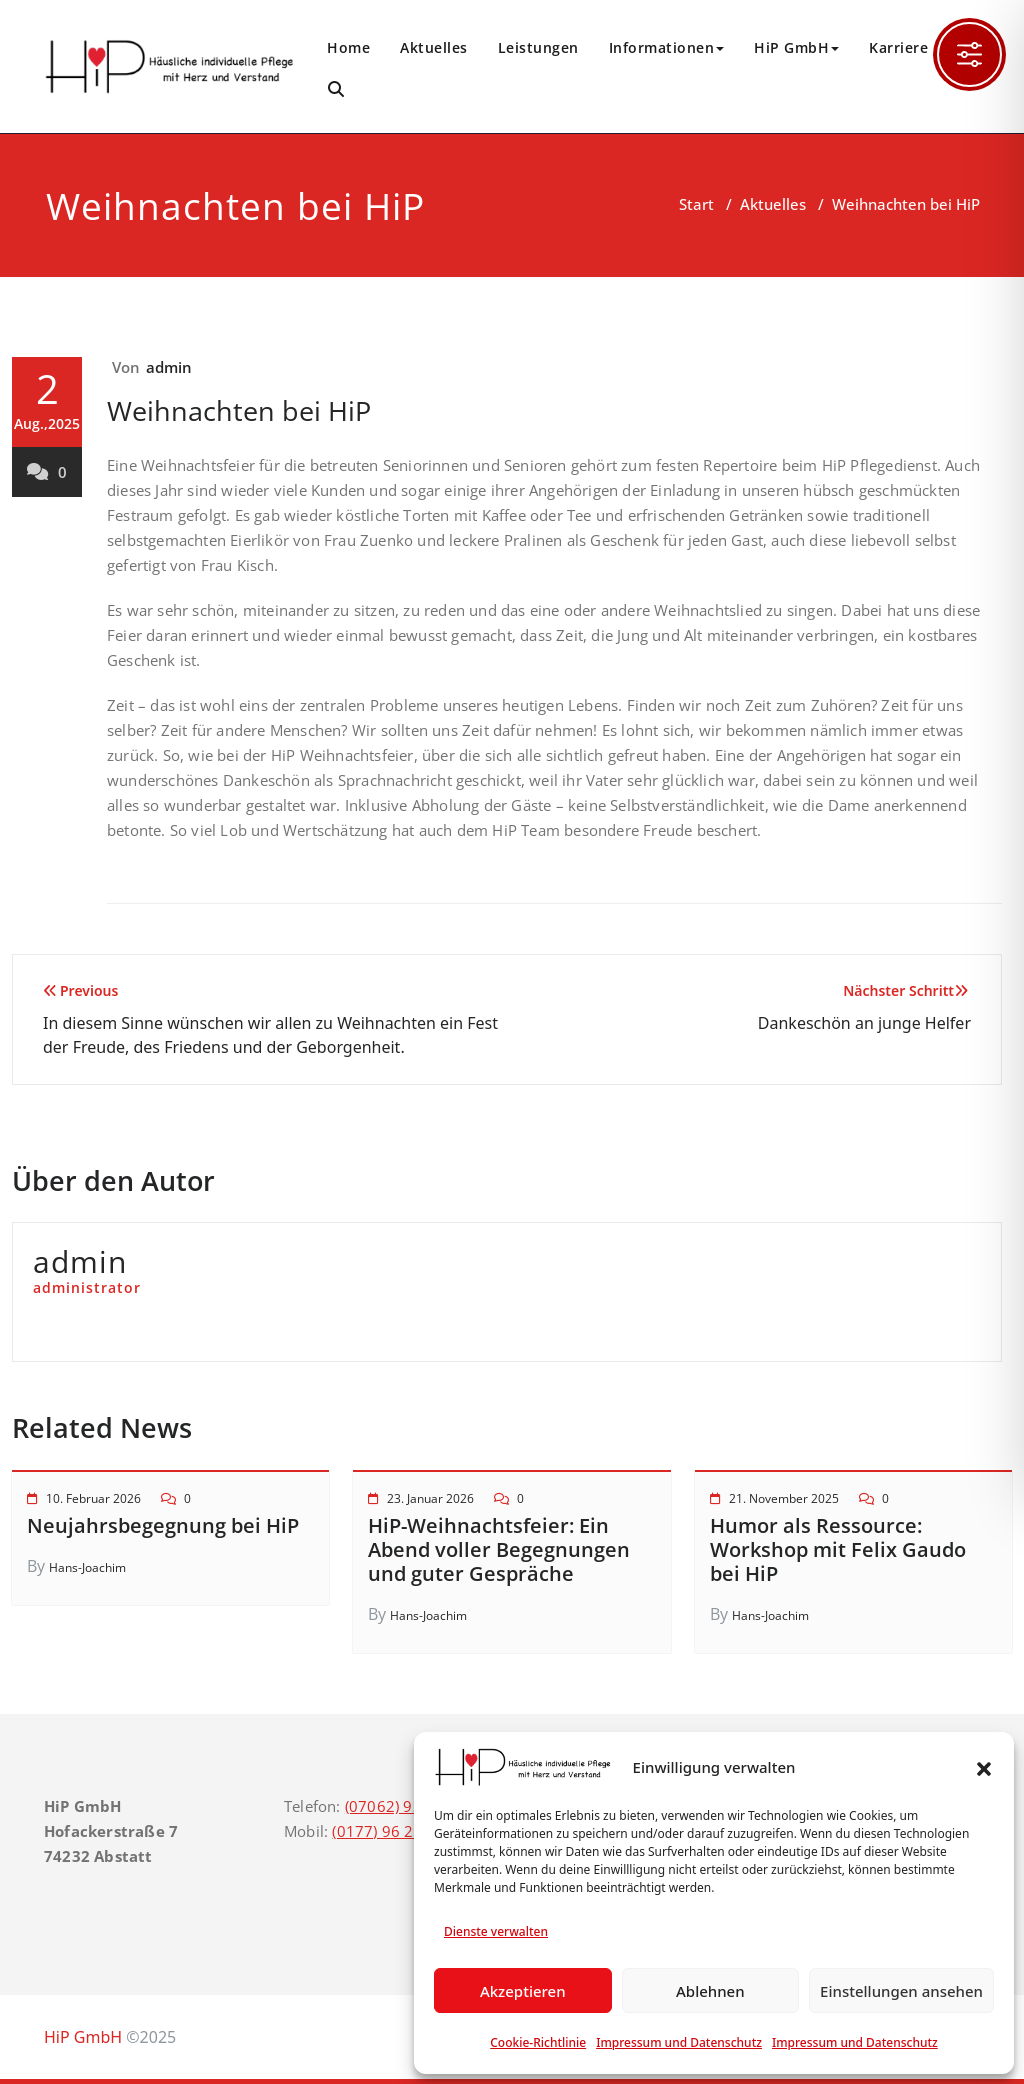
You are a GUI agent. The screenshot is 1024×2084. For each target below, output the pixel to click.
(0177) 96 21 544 (393, 1831)
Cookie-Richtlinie (538, 2042)
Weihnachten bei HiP (239, 410)
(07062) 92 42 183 (410, 1806)
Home (348, 47)
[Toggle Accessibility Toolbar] (969, 54)
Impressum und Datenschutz (679, 2042)
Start (696, 204)
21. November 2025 (784, 1498)
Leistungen (538, 47)
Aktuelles (434, 47)
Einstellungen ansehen (901, 1991)
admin (169, 367)
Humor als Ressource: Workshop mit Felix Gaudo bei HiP (838, 1549)
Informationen (667, 47)
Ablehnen (710, 1991)
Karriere (898, 47)
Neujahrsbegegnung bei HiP (163, 1525)
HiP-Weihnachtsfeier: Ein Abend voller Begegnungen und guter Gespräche (499, 1549)
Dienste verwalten (496, 1931)
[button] (984, 1767)
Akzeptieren (523, 1991)
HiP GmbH (796, 47)
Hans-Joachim (87, 1567)
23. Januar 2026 (430, 1498)
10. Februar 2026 (93, 1498)
